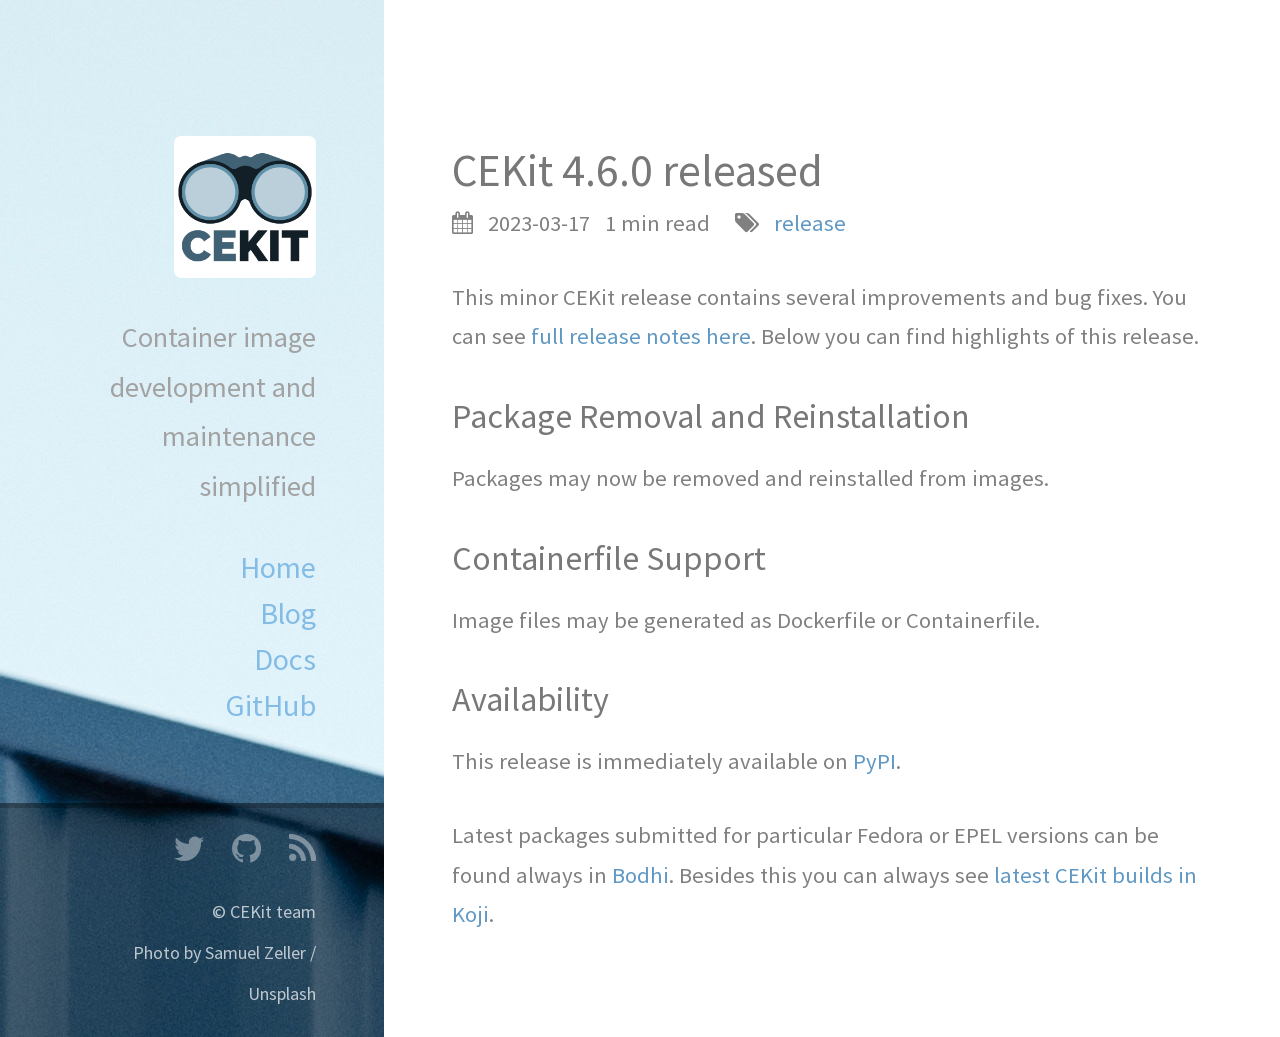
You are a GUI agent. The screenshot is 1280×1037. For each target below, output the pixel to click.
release (810, 223)
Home (278, 567)
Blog (288, 613)
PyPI (874, 761)
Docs (285, 659)
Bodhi (640, 875)
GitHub (270, 705)
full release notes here (641, 336)
